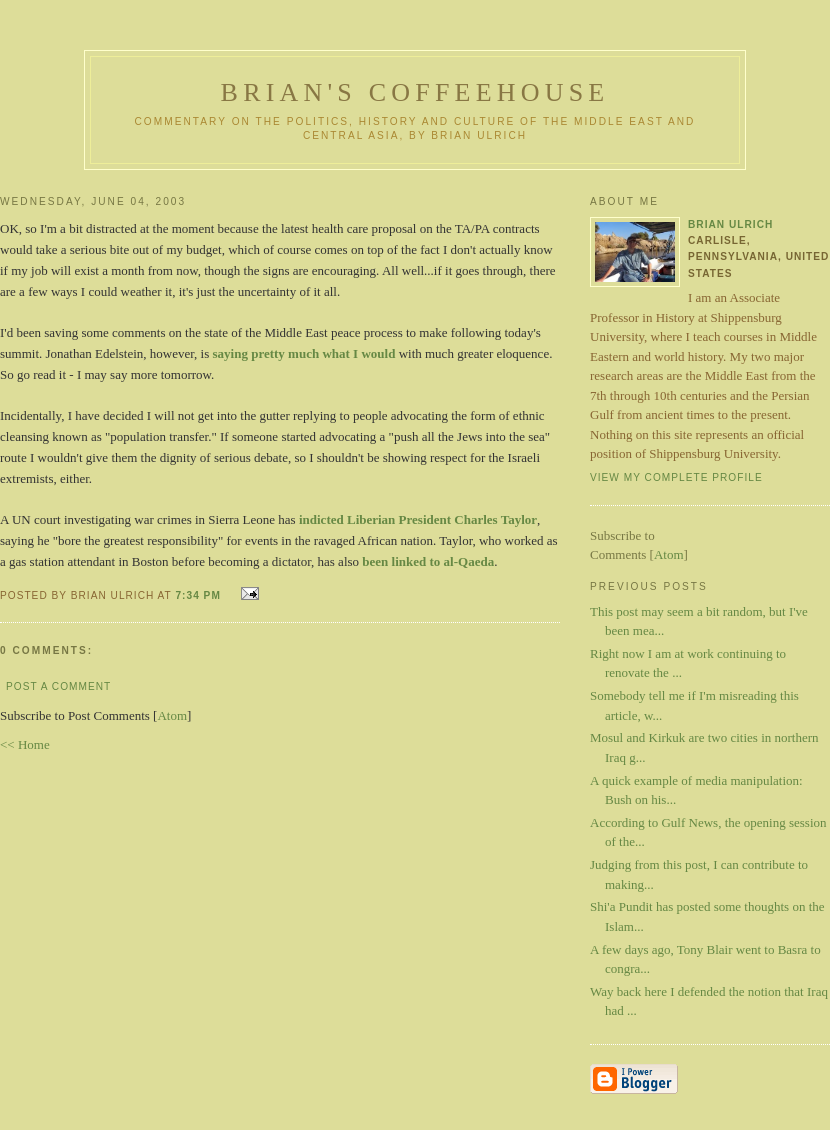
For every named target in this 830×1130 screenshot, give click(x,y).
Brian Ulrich (730, 224)
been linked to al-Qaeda (428, 561)
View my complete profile (676, 477)
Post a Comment (58, 686)
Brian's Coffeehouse (415, 92)
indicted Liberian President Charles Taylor (418, 519)
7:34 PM (199, 595)
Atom (172, 715)
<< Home (25, 744)
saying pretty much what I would (304, 353)
